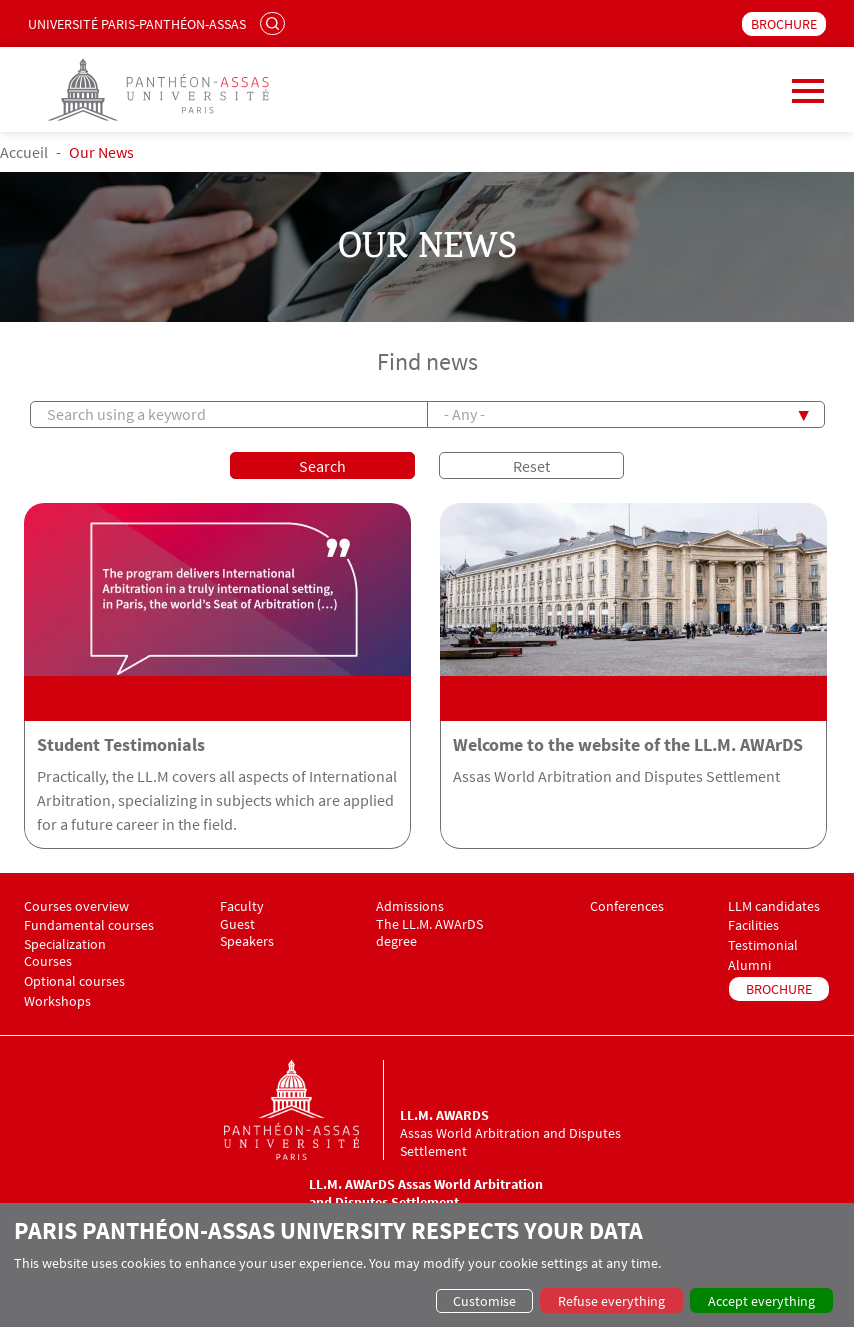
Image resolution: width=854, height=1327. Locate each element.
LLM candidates (774, 906)
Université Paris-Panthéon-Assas (137, 24)
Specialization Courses (65, 953)
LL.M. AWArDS (444, 1115)
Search (275, 23)
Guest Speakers (247, 933)
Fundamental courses (89, 925)
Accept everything (761, 1301)
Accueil (24, 152)
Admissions (410, 906)
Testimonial (763, 945)
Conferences (627, 906)
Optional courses (74, 981)
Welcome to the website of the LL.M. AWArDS (628, 745)
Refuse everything (611, 1301)
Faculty (242, 906)
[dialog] (427, 1265)
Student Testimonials (121, 745)
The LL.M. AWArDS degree (429, 933)
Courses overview (76, 906)
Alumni (749, 965)
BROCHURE (784, 24)
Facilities (753, 925)
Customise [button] (484, 1301)
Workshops (57, 1001)
